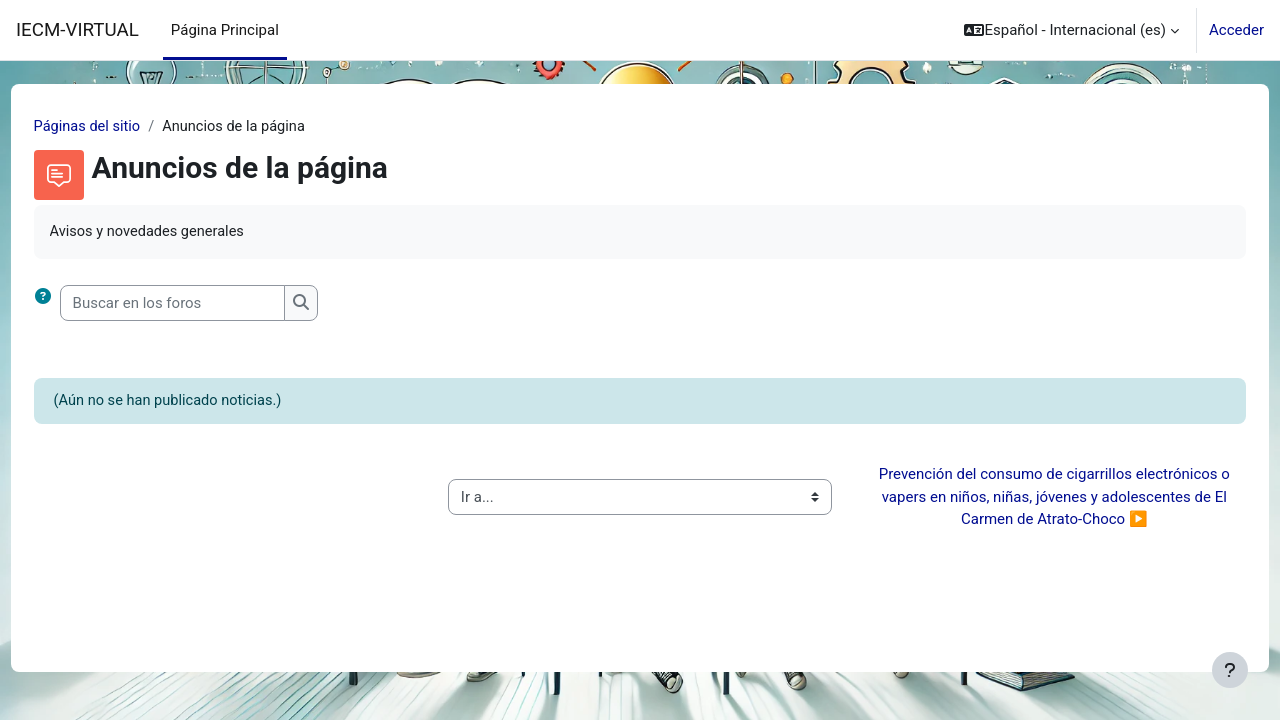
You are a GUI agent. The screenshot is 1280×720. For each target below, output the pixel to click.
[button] (1071, 30)
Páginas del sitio (126, 127)
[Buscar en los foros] (209, 304)
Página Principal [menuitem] (225, 30)
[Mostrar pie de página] (1230, 670)
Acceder (1236, 30)
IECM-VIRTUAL (77, 30)
